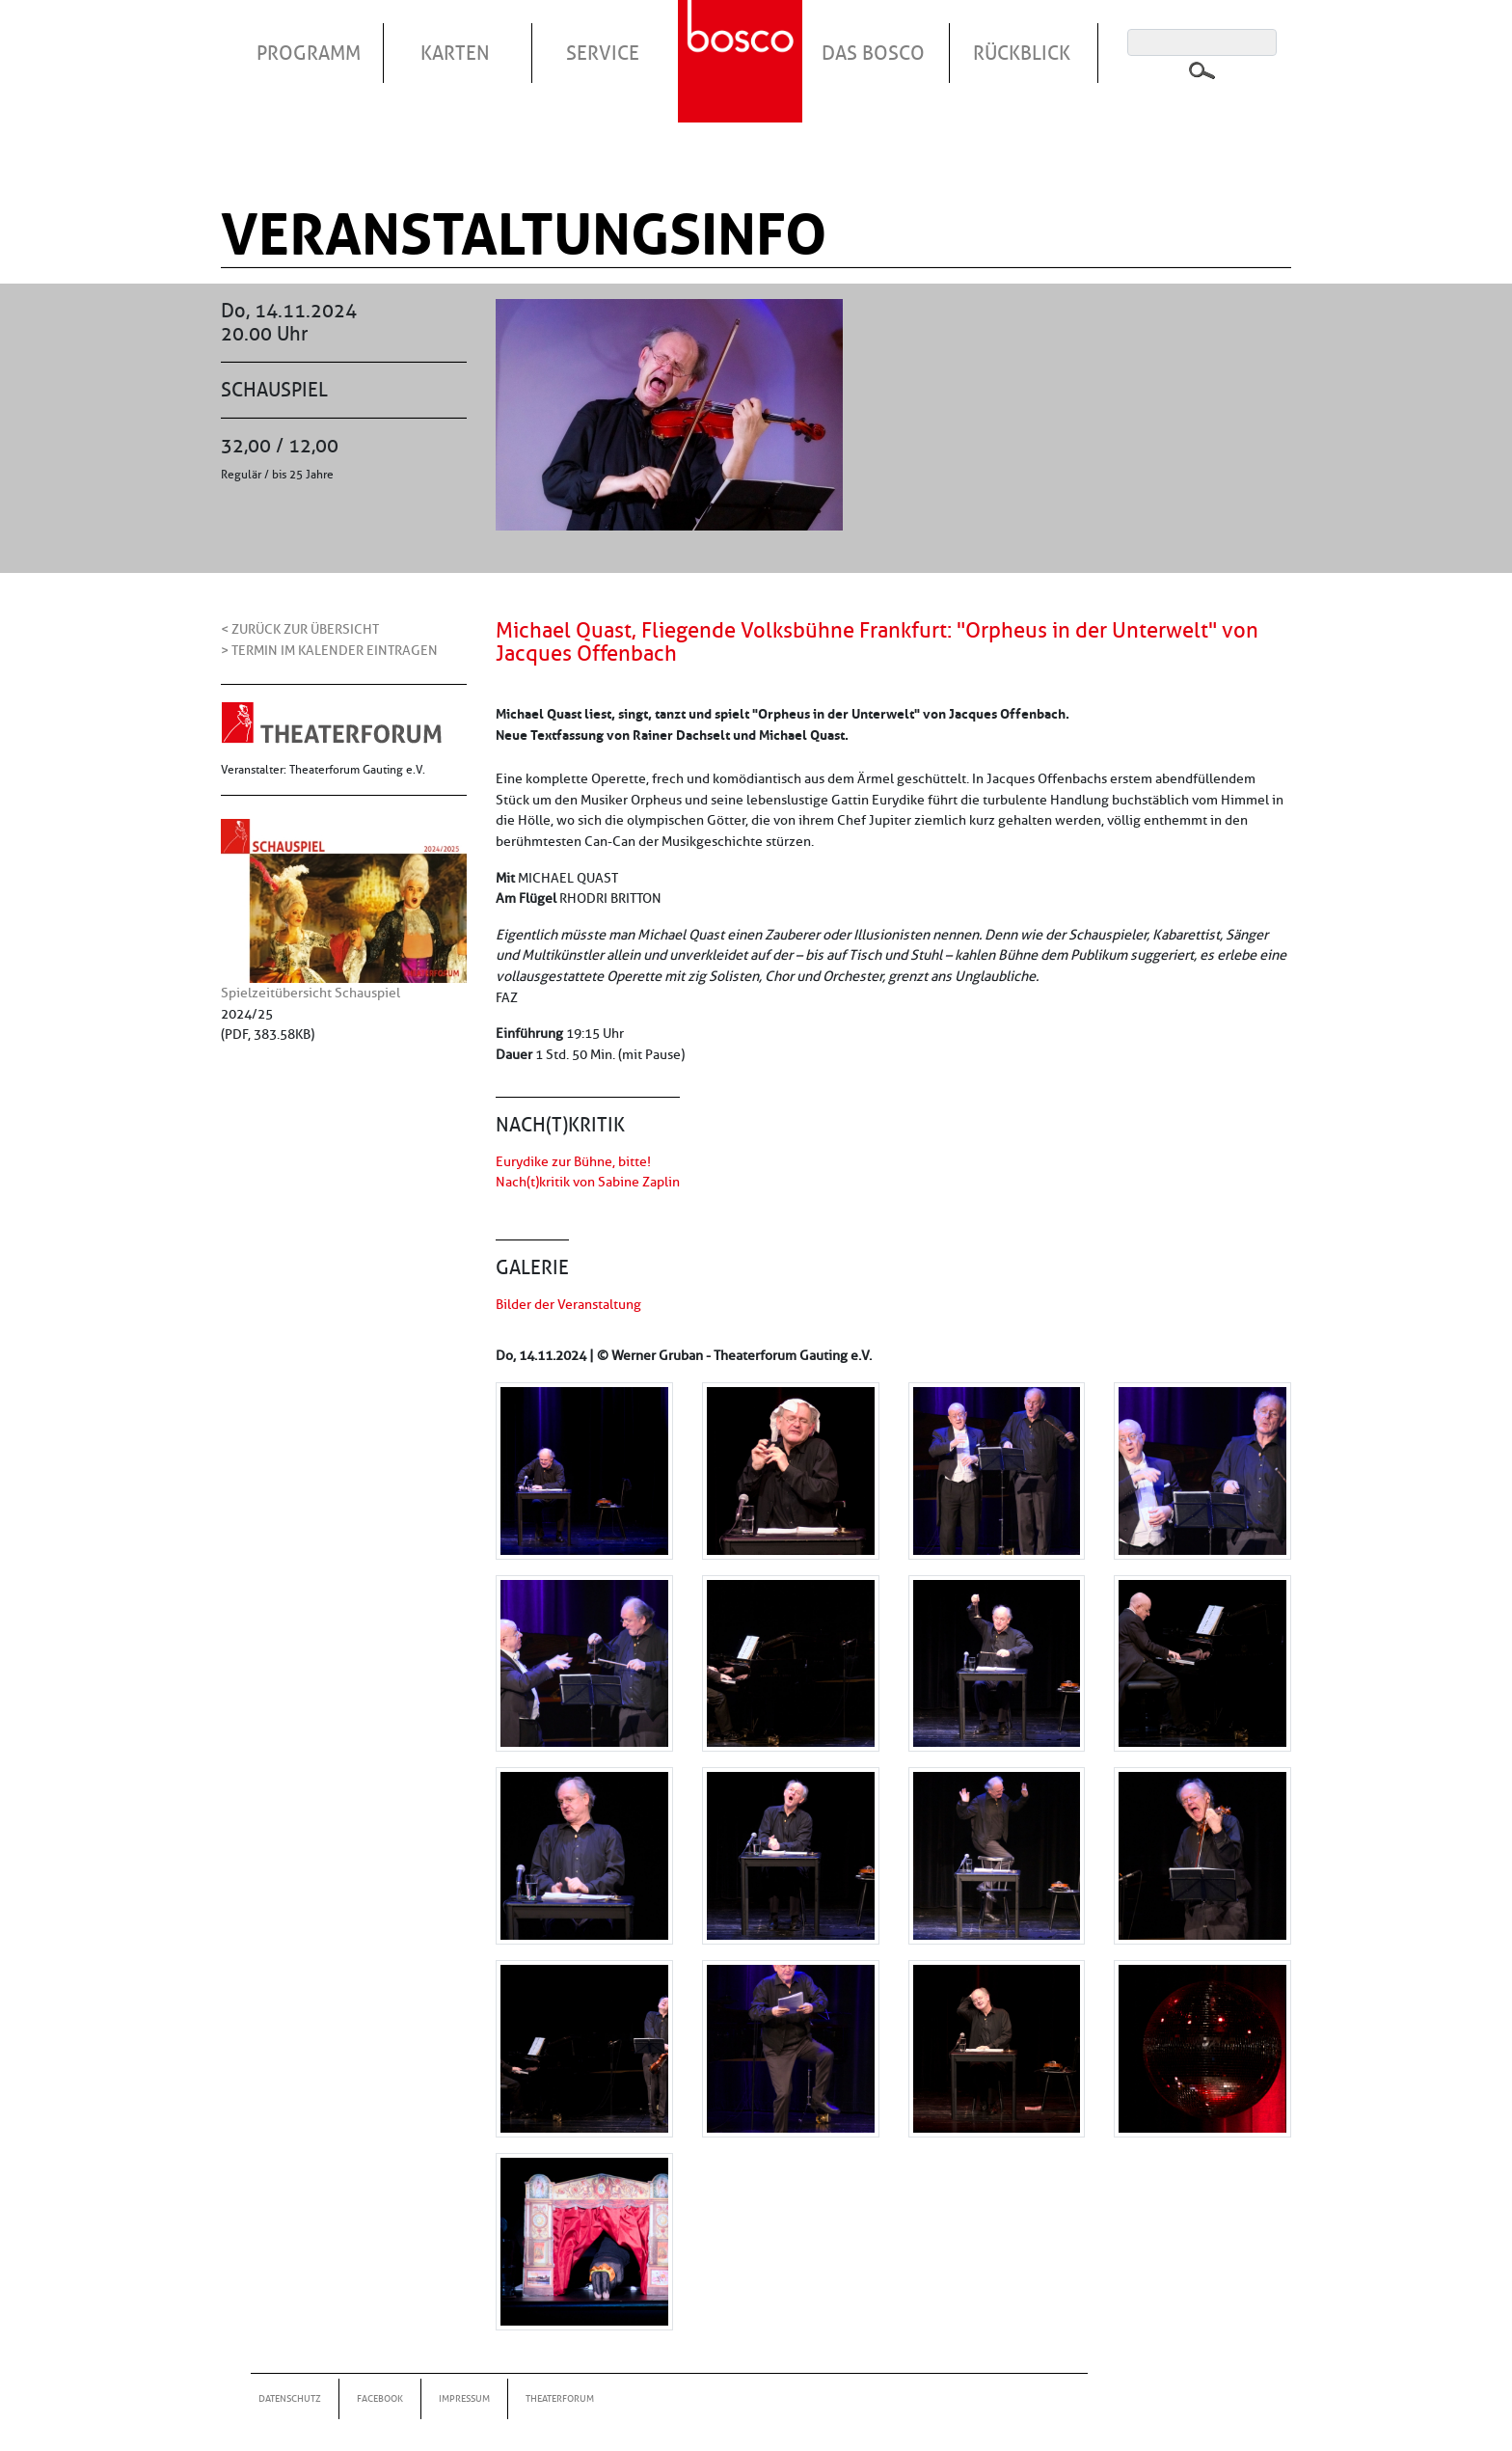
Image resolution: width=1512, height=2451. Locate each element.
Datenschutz (289, 2398)
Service (602, 53)
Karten (455, 53)
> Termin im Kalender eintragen (329, 650)
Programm (308, 53)
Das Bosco (873, 53)
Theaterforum (560, 2398)
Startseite (742, 37)
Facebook (380, 2398)
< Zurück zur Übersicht (300, 629)
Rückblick (1021, 53)
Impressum (464, 2398)
